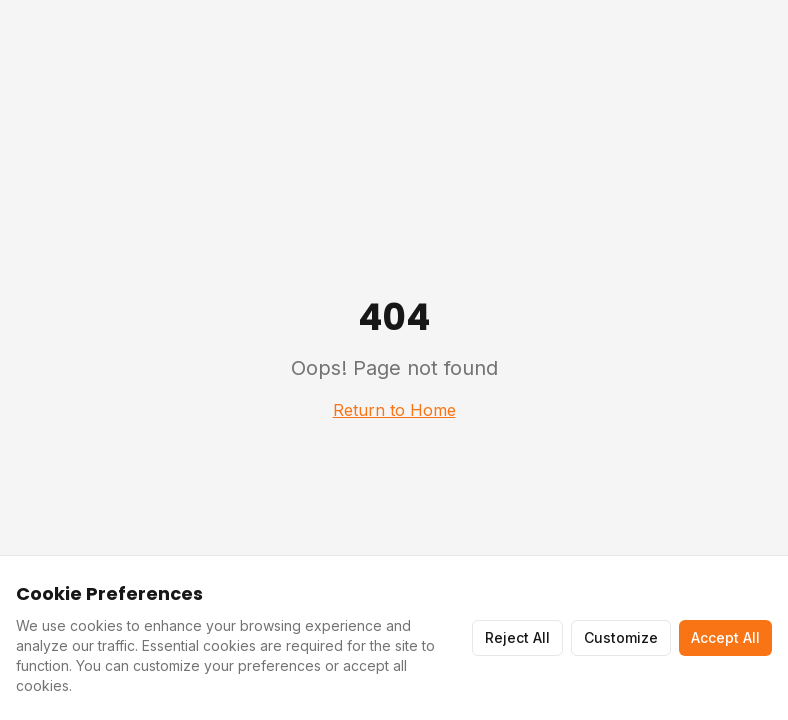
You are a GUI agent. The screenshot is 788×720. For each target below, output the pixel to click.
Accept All (725, 637)
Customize (621, 637)
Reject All (517, 637)
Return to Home (394, 410)
